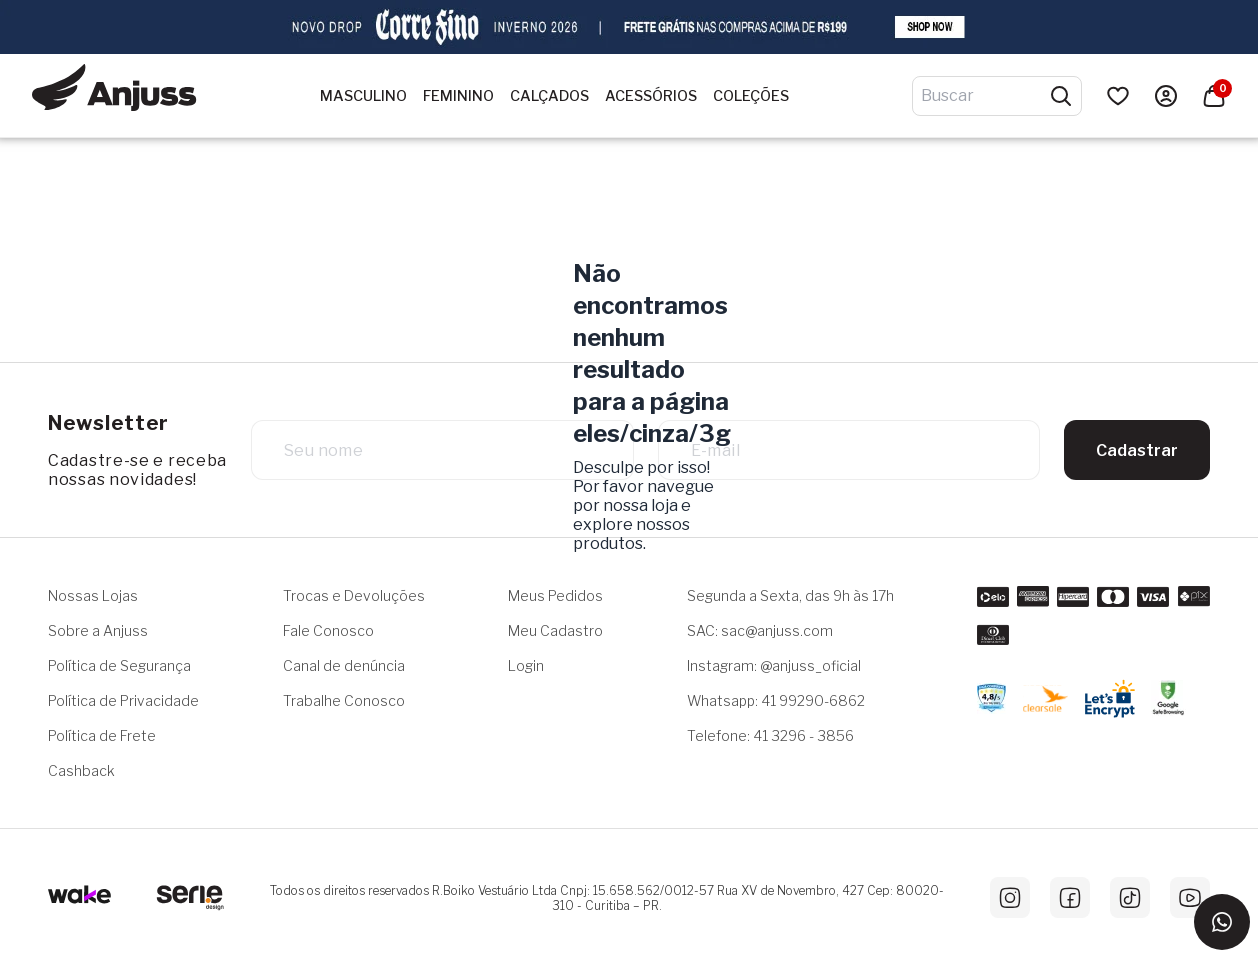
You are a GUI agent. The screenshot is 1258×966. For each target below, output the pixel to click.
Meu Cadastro (555, 630)
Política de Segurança (119, 665)
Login (526, 665)
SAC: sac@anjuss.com (760, 630)
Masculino (363, 96)
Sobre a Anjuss (98, 630)
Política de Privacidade (123, 700)
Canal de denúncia (344, 665)
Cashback (81, 770)
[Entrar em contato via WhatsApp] (1222, 922)
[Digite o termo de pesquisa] (985, 96)
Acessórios (651, 96)
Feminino (458, 96)
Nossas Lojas (93, 595)
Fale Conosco (328, 630)
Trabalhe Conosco (344, 700)
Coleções (751, 96)
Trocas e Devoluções (354, 595)
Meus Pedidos (555, 595)
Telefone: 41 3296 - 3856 (770, 735)
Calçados (549, 96)
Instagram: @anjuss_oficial (774, 665)
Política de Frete (102, 735)
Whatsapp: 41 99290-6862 (776, 700)
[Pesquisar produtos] (1061, 96)
